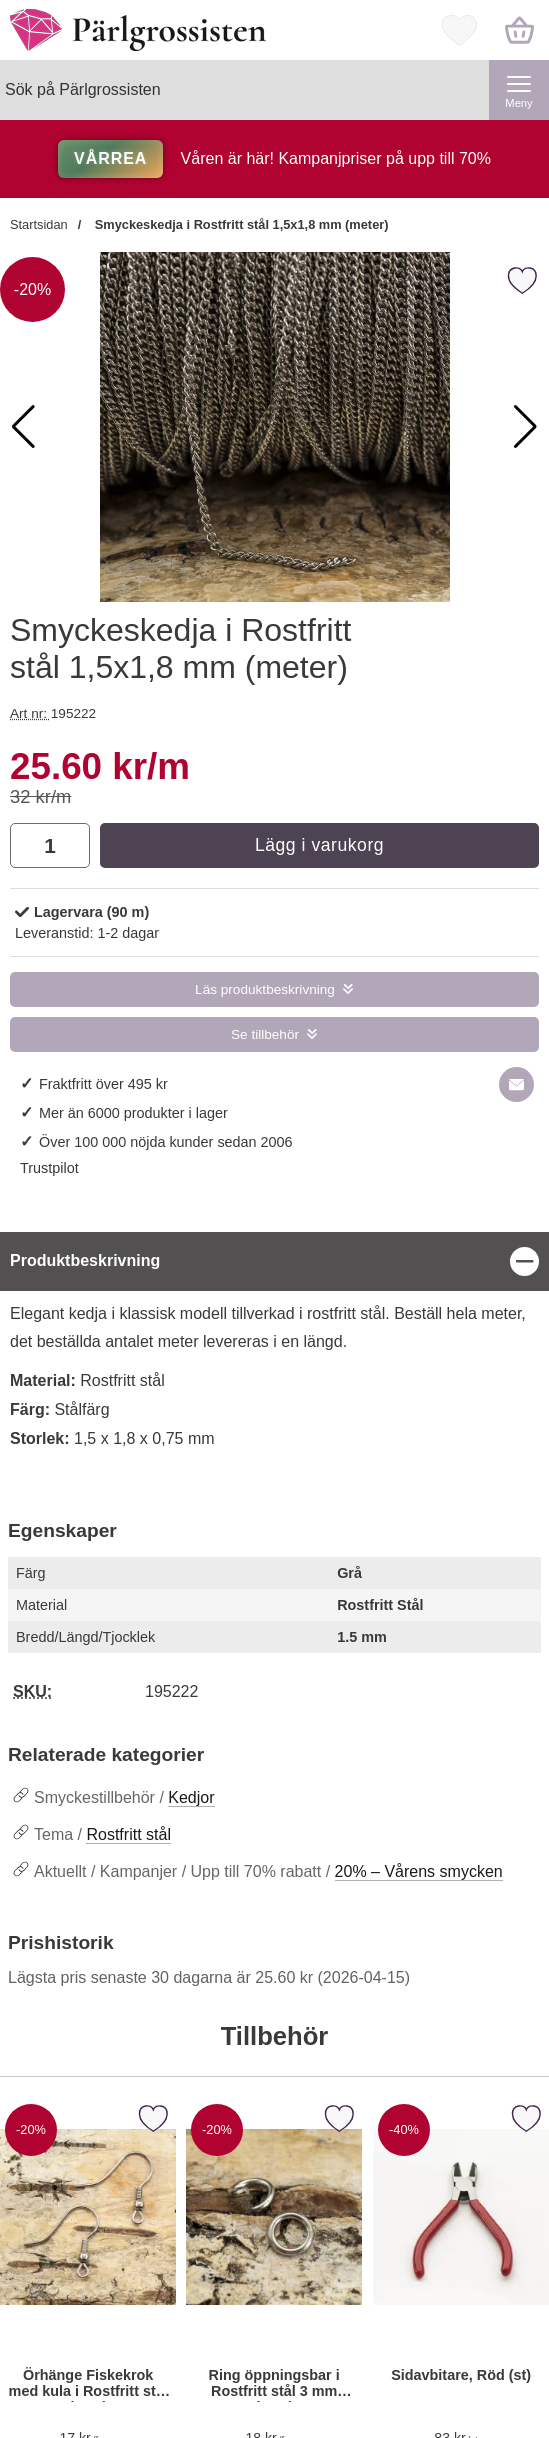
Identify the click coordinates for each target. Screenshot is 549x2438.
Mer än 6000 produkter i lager (133, 1113)
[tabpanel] (274, 1353)
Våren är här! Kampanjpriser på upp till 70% (274, 158)
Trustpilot (49, 1168)
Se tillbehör (265, 1034)
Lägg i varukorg (319, 845)
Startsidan (39, 224)
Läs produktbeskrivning (265, 989)
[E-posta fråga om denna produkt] (516, 1084)
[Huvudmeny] (519, 90)
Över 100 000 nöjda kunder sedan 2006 (166, 1142)
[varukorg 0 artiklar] (519, 30)
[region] (274, 1261)
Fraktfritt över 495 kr (103, 1084)
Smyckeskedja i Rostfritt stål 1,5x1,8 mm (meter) (239, 224)
